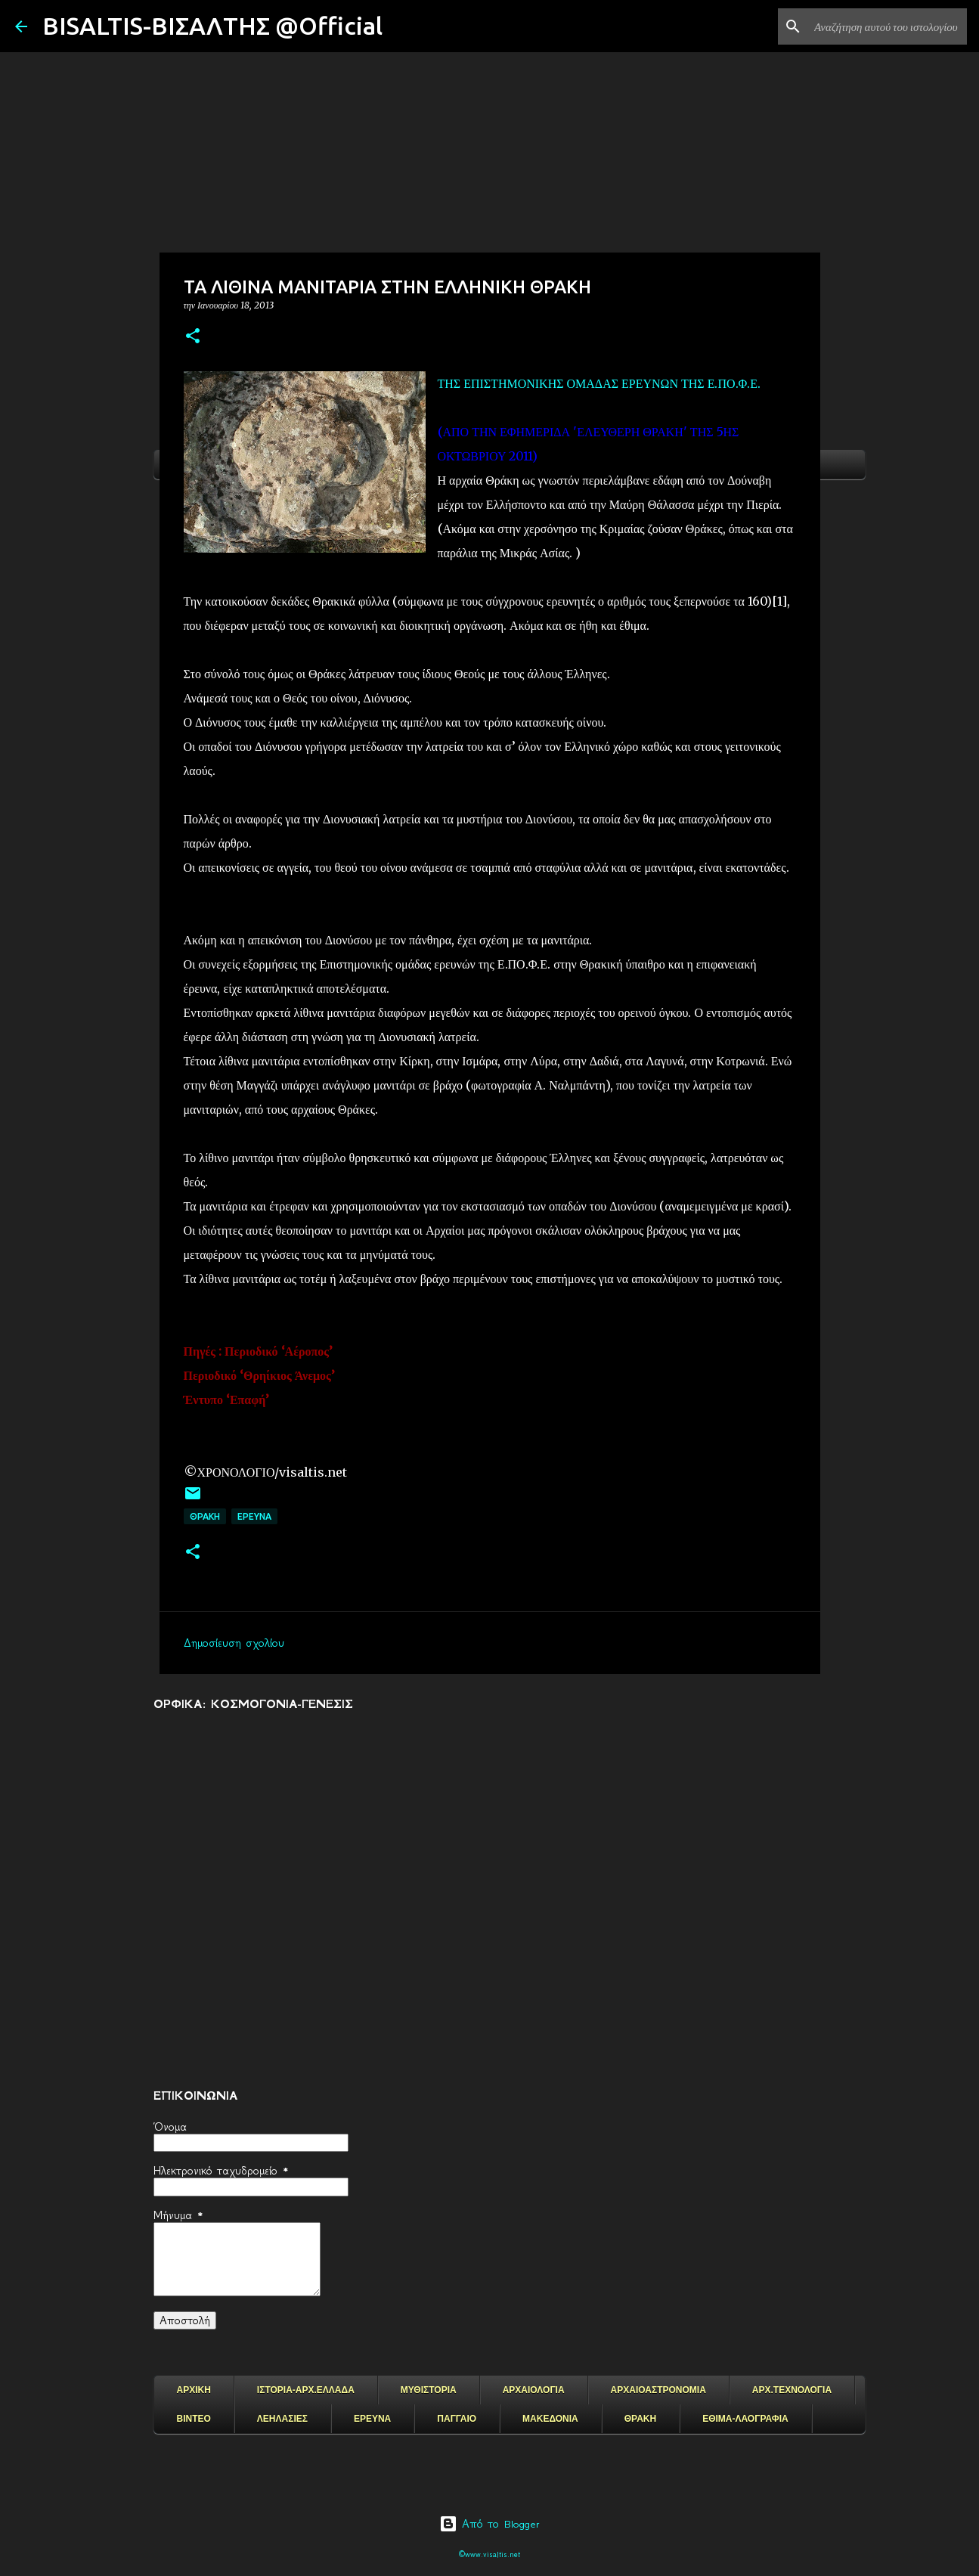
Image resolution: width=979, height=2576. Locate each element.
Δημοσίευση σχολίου (234, 1643)
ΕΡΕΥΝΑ (372, 2418)
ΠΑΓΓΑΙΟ (456, 2418)
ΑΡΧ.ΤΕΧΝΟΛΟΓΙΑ (792, 2390)
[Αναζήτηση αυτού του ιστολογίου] (887, 26)
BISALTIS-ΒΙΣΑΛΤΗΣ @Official (212, 25)
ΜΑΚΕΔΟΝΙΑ (550, 2418)
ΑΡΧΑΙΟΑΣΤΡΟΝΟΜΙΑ (658, 2390)
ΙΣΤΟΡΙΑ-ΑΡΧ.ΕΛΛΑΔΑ (306, 2390)
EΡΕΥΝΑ (254, 1516)
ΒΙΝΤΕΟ (194, 2418)
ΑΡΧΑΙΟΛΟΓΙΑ (534, 2390)
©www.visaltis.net (489, 2554)
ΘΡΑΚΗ (205, 1516)
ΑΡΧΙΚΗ (194, 2390)
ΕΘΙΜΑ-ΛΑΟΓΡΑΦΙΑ (745, 2418)
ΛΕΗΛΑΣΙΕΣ (282, 2418)
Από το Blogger (489, 2524)
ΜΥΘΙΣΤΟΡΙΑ (429, 2390)
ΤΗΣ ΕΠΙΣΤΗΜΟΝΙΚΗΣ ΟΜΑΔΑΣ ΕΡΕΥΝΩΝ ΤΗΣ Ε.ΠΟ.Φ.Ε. (599, 383)
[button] (193, 337)
